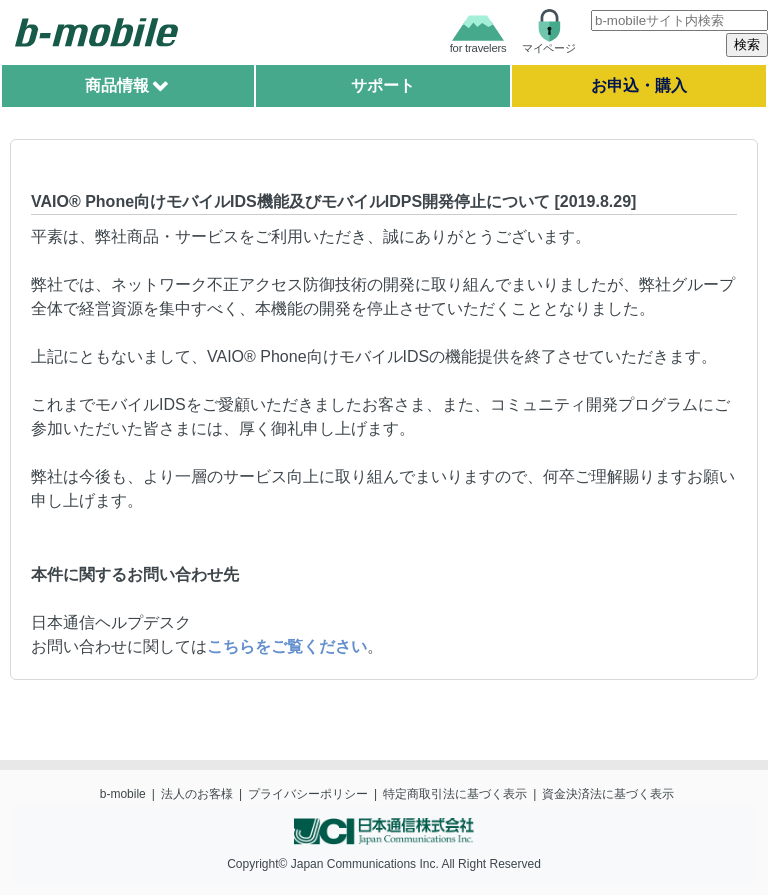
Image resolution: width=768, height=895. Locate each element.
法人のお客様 (197, 794)
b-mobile (123, 794)
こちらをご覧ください (287, 646)
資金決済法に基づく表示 (608, 794)
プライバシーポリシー (308, 794)
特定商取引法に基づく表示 (455, 794)
